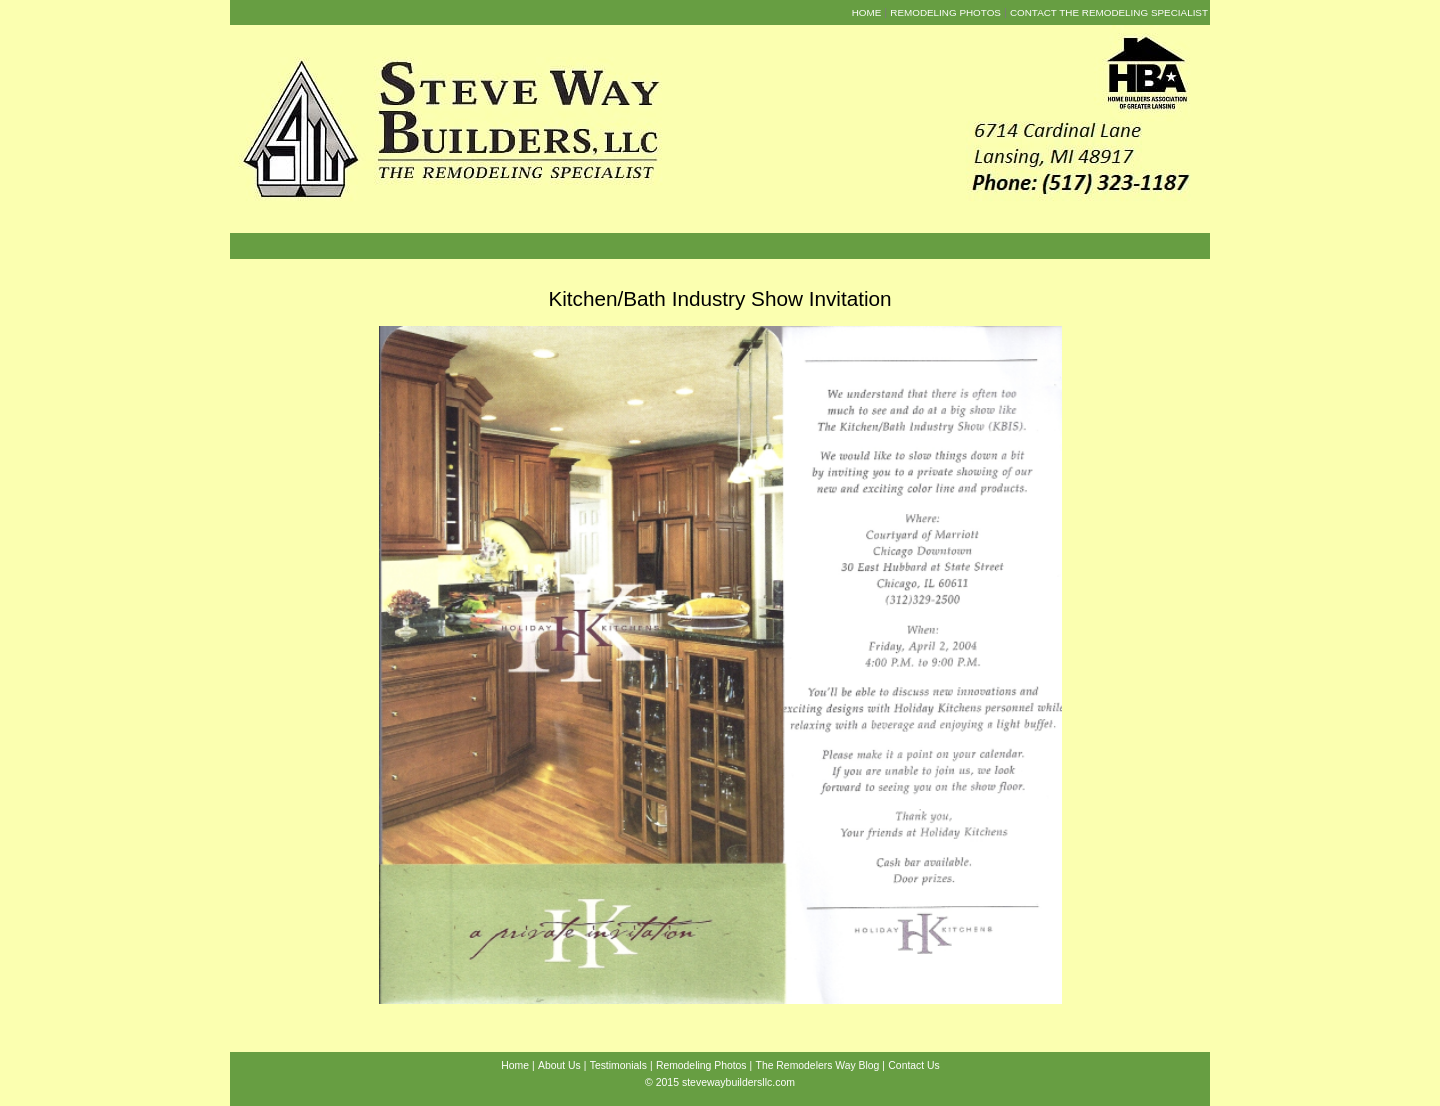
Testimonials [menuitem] (618, 1065)
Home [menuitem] (867, 12)
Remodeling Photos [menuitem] (945, 12)
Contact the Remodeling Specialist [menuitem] (1109, 12)
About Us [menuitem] (559, 1065)
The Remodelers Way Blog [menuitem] (818, 1065)
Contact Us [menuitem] (913, 1065)
